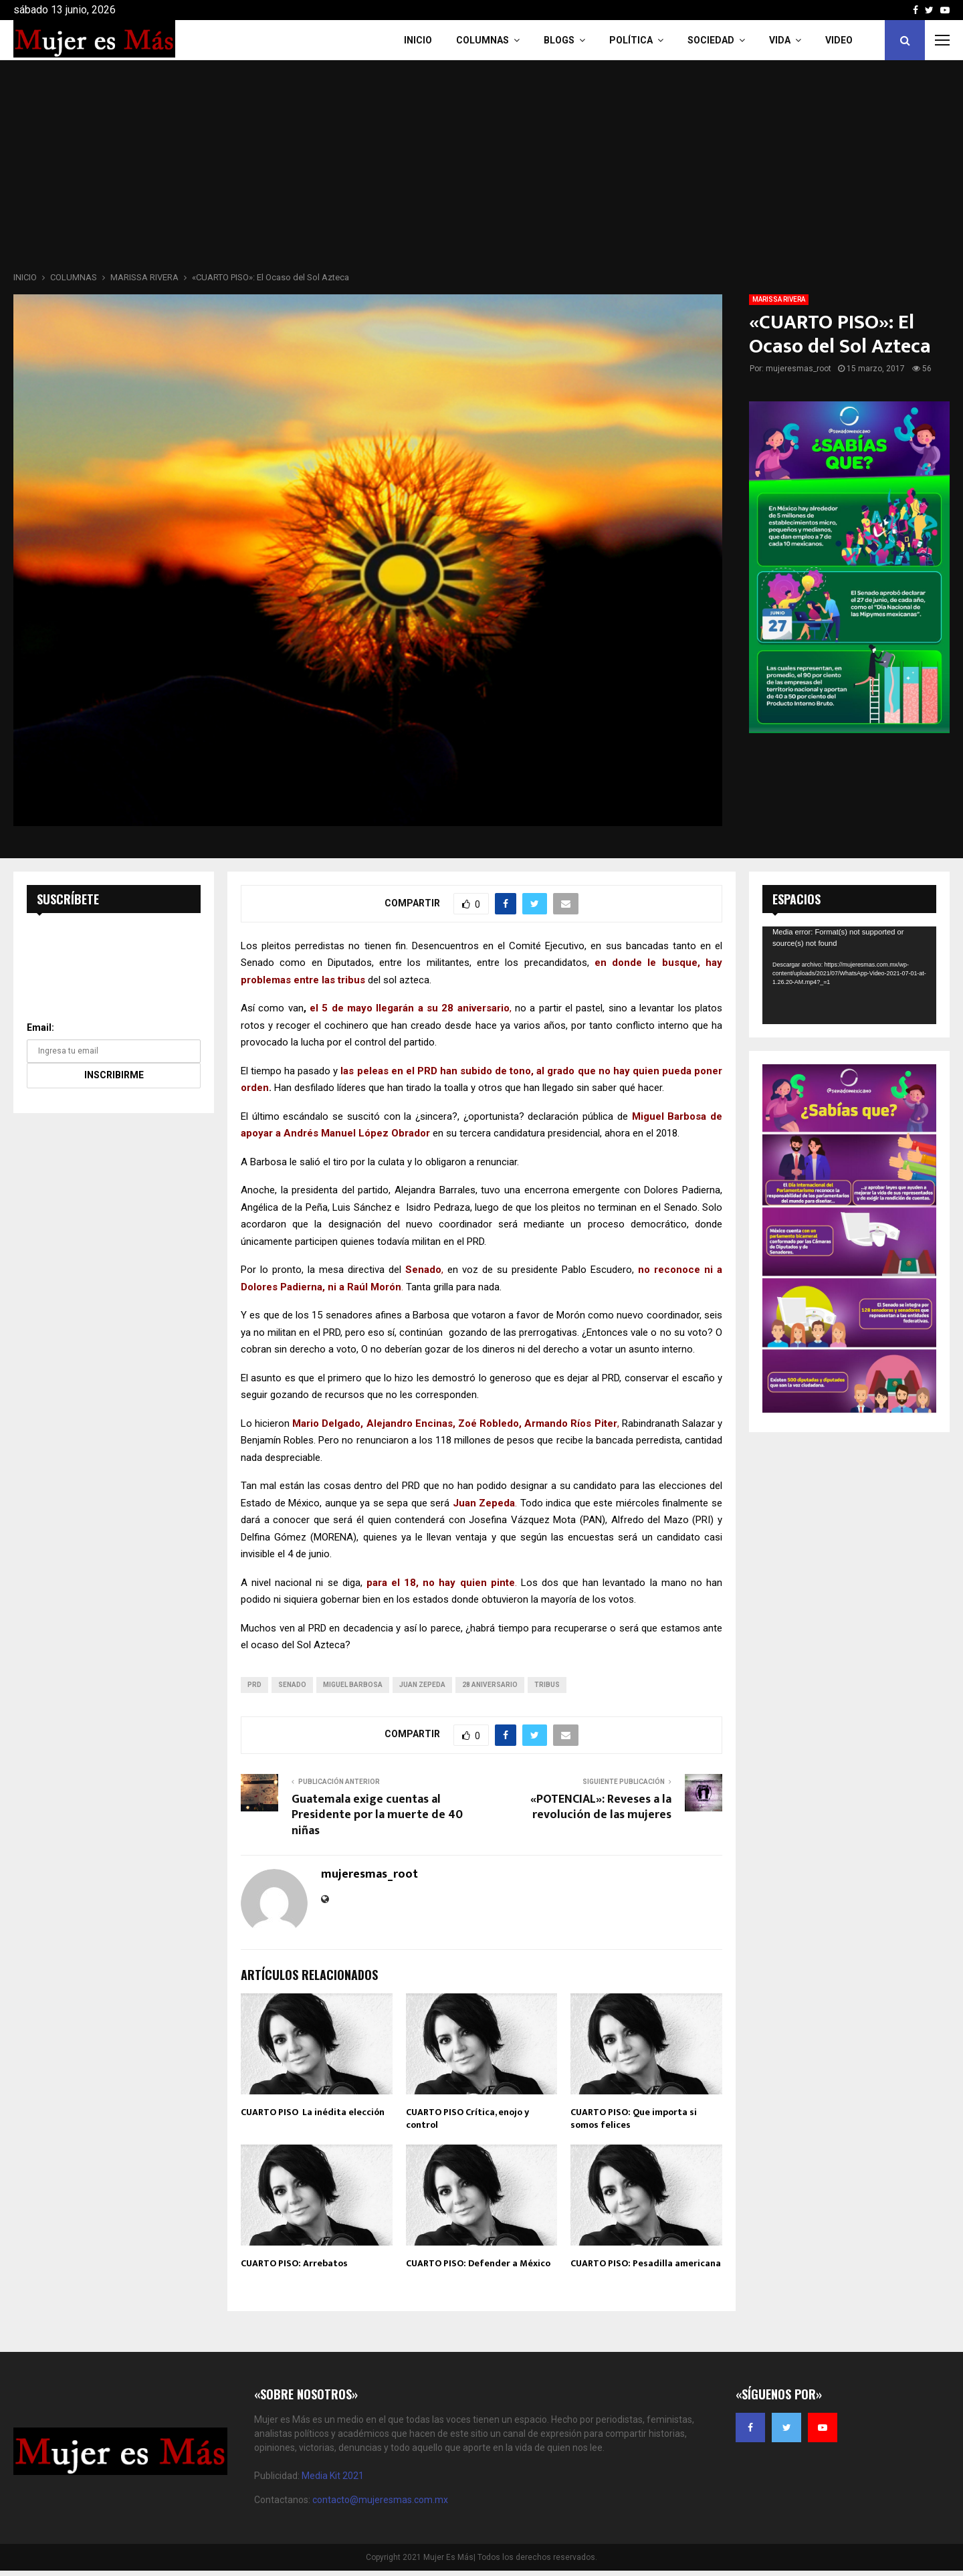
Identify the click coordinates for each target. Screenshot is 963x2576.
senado (292, 1684)
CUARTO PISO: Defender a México (478, 2263)
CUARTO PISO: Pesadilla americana (645, 2263)
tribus (547, 1684)
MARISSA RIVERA (778, 299)
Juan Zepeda (422, 1684)
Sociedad (710, 40)
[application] (849, 975)
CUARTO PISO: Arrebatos (294, 2263)
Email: (40, 1027)
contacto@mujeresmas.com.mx (380, 2499)
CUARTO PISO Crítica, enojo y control (467, 2118)
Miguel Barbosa (353, 1684)
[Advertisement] (481, 170)
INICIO (418, 40)
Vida (779, 40)
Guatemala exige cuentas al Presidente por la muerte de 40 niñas (377, 1815)
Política (631, 40)
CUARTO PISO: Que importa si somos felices (633, 2118)
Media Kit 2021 (333, 2475)
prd (254, 1684)
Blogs (559, 40)
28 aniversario (490, 1684)
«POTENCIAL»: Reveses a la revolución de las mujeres (600, 1807)
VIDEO (839, 40)
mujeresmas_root (798, 368)
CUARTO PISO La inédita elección (313, 2112)
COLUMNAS (482, 40)
